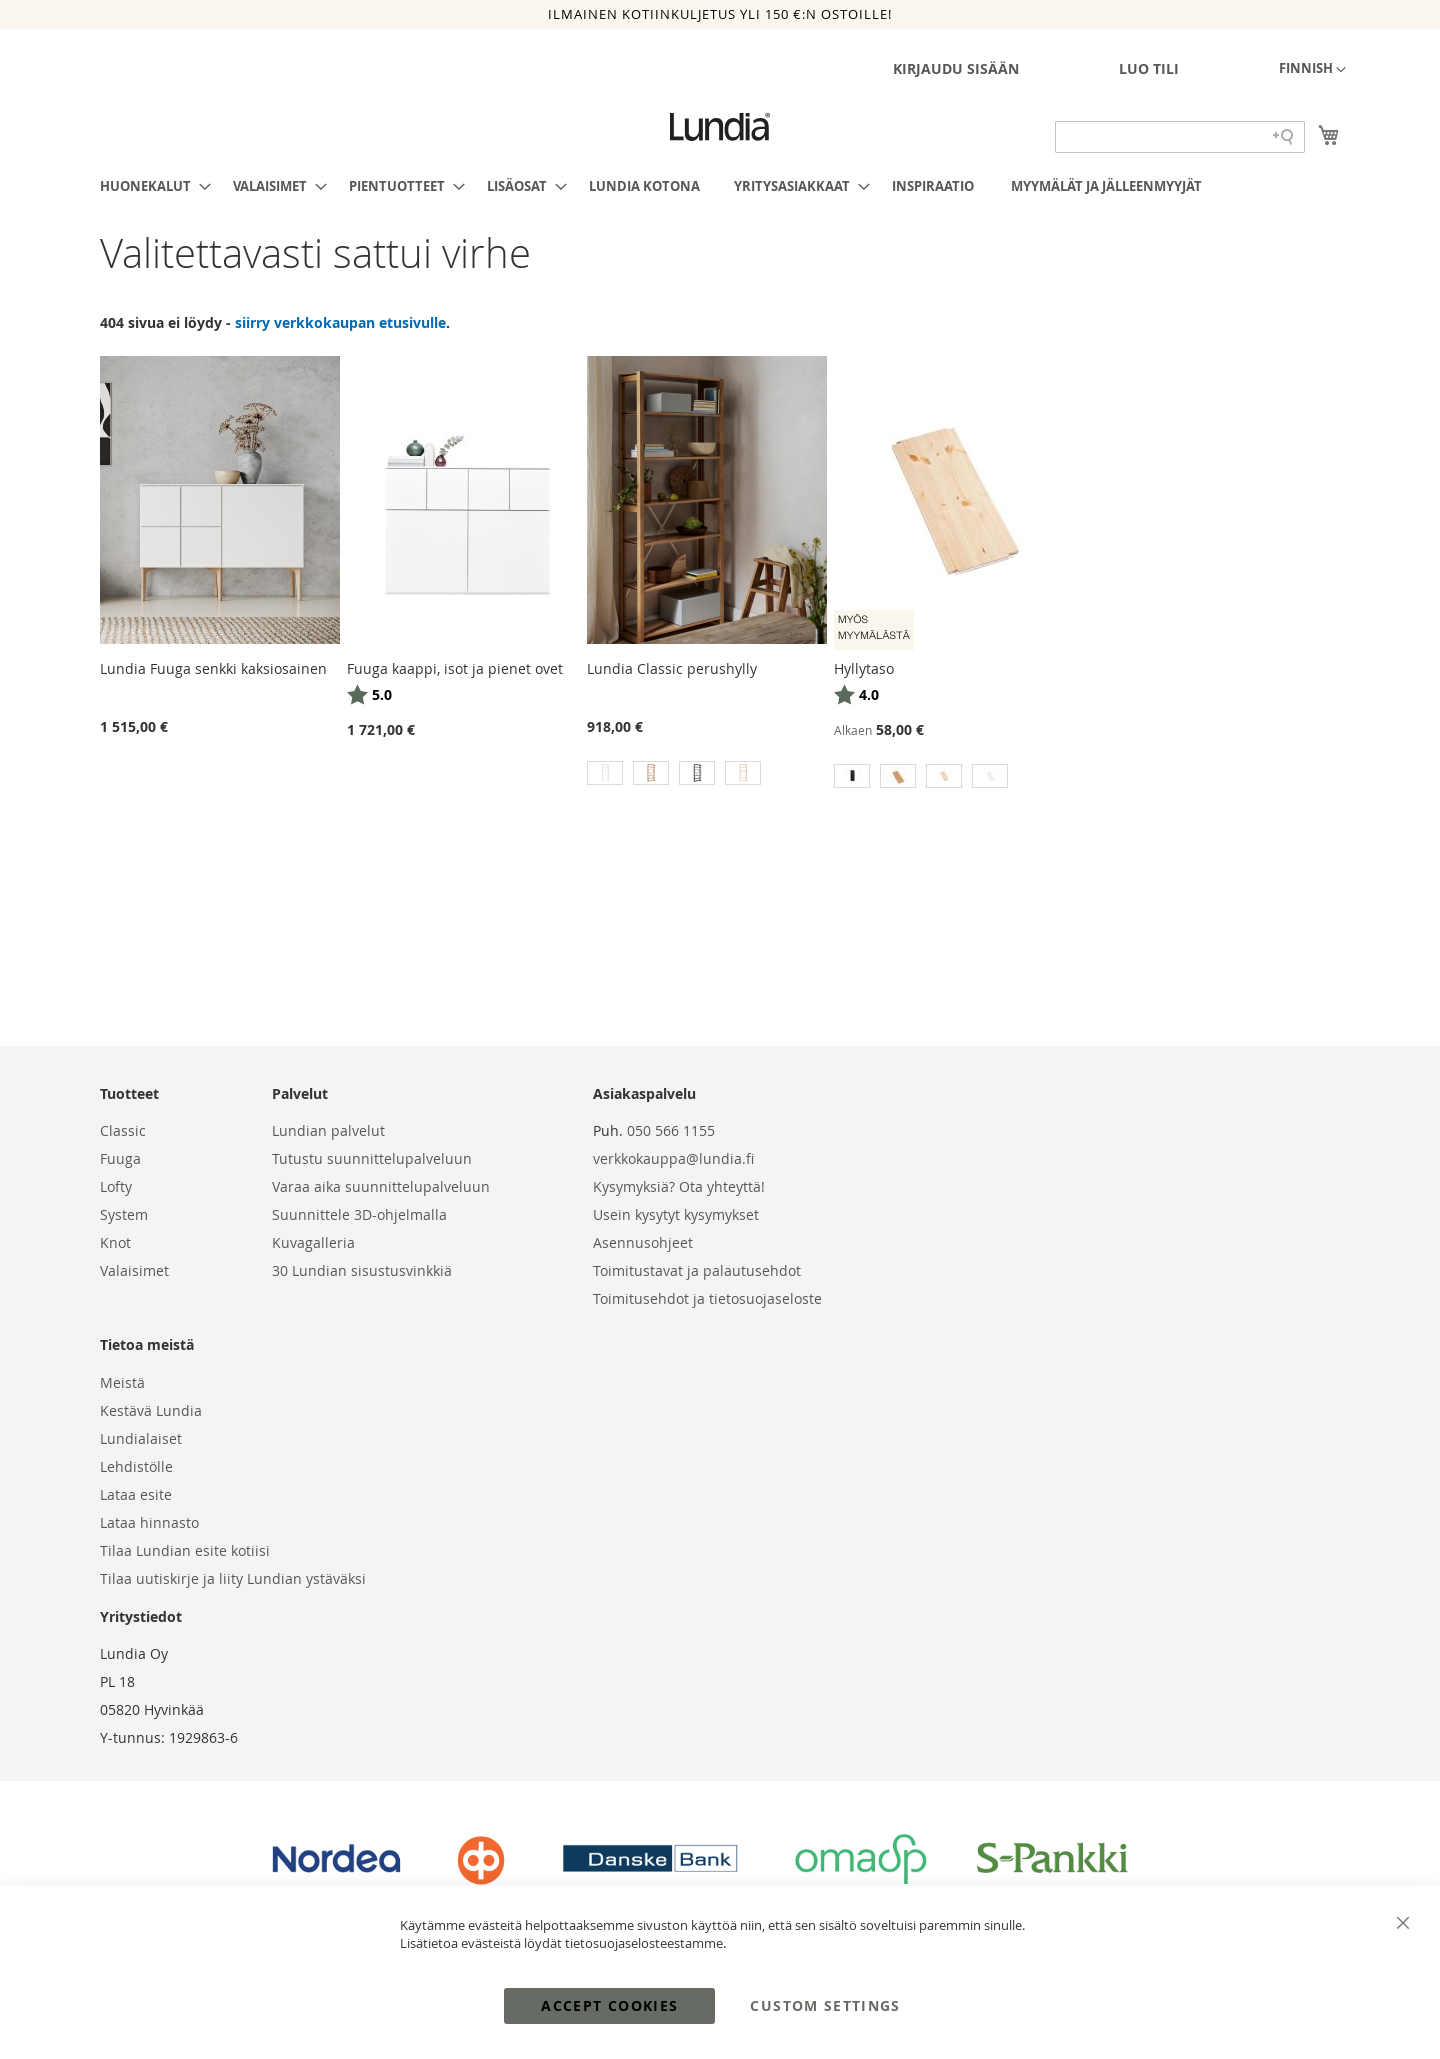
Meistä (122, 1382)
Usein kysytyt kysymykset (676, 1214)
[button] (1312, 70)
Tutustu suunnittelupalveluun (372, 1158)
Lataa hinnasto (149, 1522)
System (124, 1214)
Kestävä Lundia (151, 1410)
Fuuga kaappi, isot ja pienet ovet (455, 668)
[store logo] (720, 127)
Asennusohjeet (643, 1242)
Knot (115, 1242)
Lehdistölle (136, 1466)
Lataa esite (136, 1494)
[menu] (720, 186)
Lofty (116, 1186)
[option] (605, 773)
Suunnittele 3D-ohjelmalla (359, 1214)
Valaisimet (134, 1270)
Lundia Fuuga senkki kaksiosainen (213, 668)
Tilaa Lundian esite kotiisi (185, 1550)
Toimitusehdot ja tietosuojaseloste (707, 1298)
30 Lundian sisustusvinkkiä (362, 1270)
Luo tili (1149, 68)
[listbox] (707, 775)
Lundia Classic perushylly (672, 668)
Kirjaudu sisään (956, 68)
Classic (123, 1130)
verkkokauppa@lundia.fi (673, 1158)
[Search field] (1180, 137)
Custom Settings (825, 2005)
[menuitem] (149, 186)
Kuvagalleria (313, 1242)
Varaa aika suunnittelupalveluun (381, 1186)
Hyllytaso (864, 668)
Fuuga (120, 1158)
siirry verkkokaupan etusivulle (340, 322)
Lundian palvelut (328, 1130)
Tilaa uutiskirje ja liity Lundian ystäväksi (233, 1578)
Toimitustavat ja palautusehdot (697, 1270)
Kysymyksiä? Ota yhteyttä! (679, 1186)
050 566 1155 (671, 1130)
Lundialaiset (141, 1438)
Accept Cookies (609, 2005)
